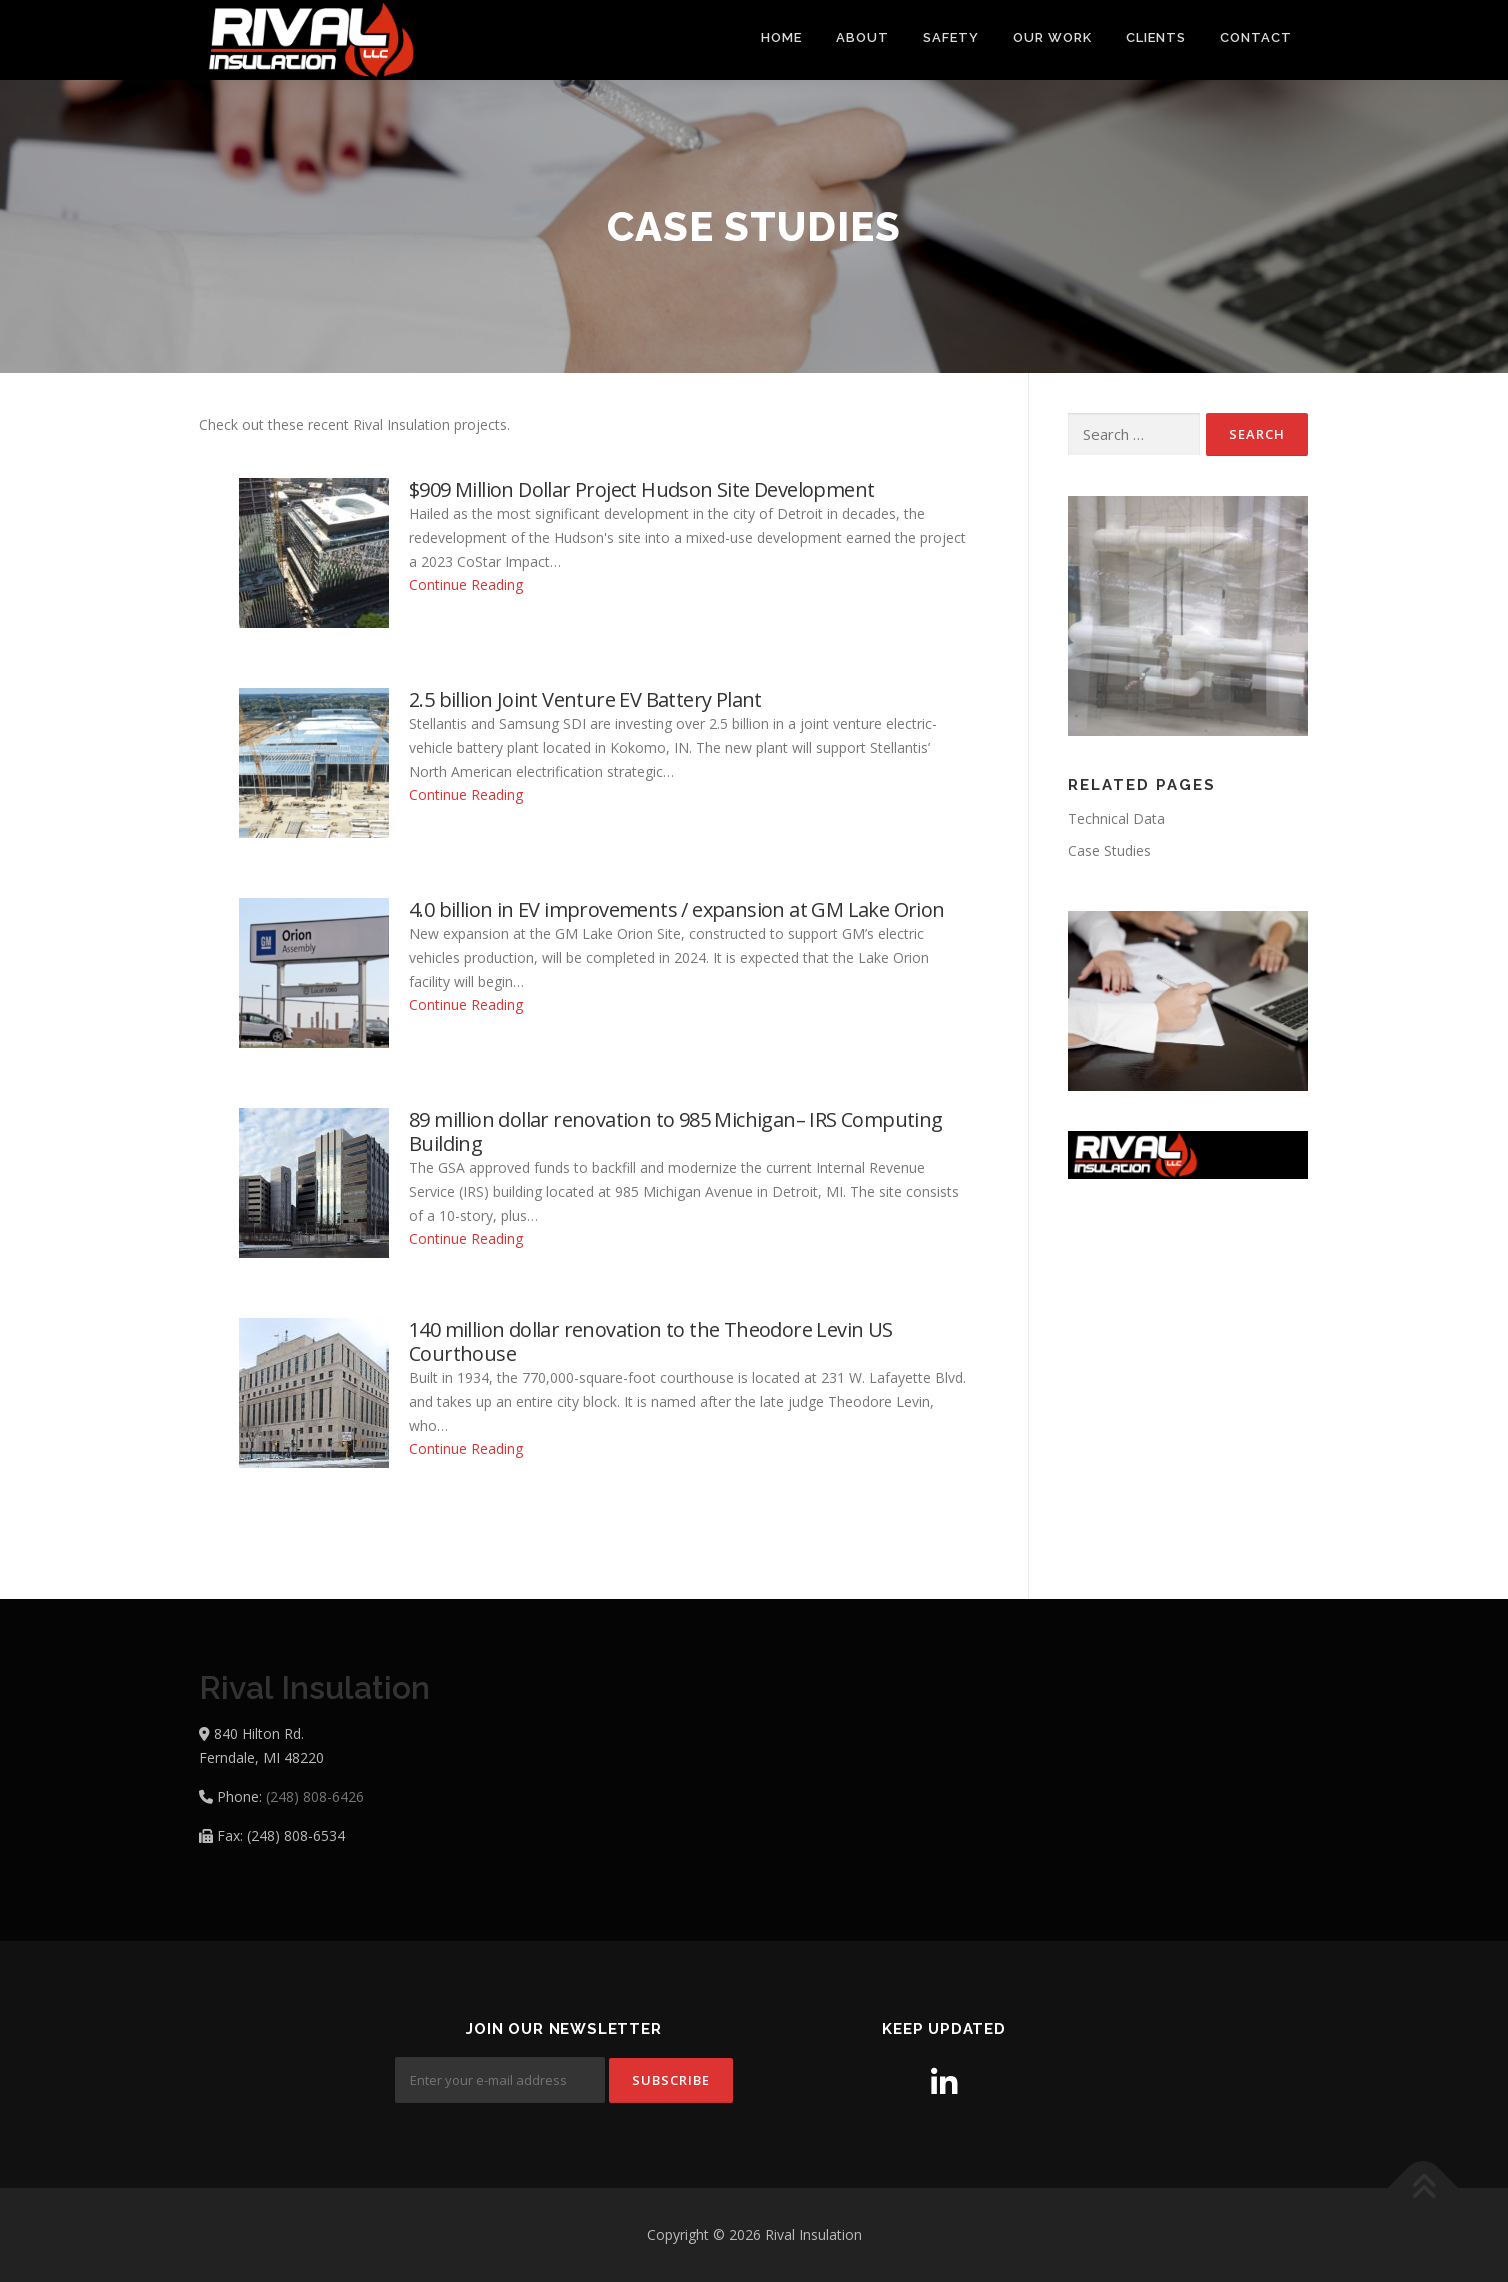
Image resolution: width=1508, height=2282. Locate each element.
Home (781, 37)
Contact (1256, 37)
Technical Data (1116, 818)
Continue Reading (466, 584)
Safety (951, 37)
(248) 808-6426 (315, 1796)
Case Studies (1109, 850)
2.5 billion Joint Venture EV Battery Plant (585, 700)
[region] (1188, 616)
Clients (1156, 37)
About (862, 37)
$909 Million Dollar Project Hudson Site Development (641, 490)
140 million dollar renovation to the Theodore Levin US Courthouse (651, 1342)
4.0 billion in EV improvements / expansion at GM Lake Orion (677, 910)
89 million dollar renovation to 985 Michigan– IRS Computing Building (676, 1132)
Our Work (1052, 37)
